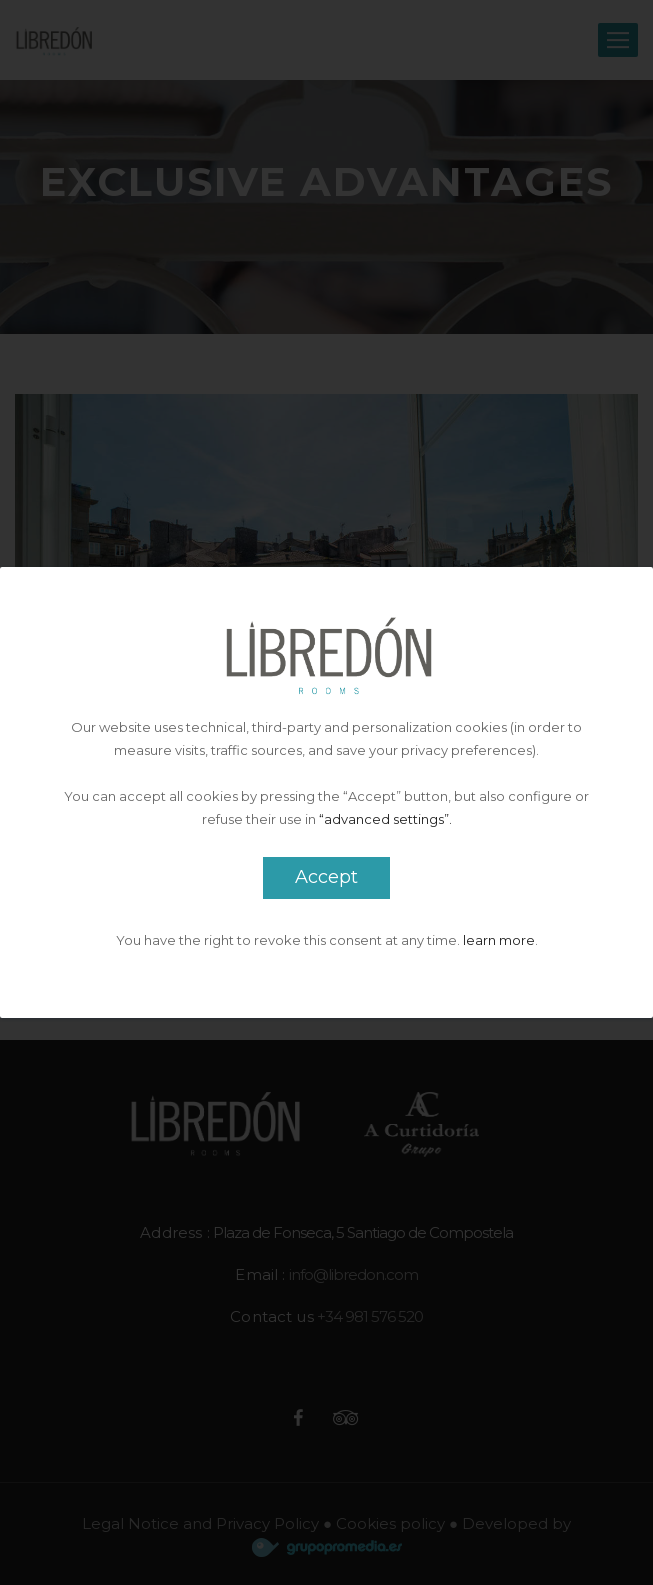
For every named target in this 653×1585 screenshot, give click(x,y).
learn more (499, 940)
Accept (326, 877)
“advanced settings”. (385, 819)
